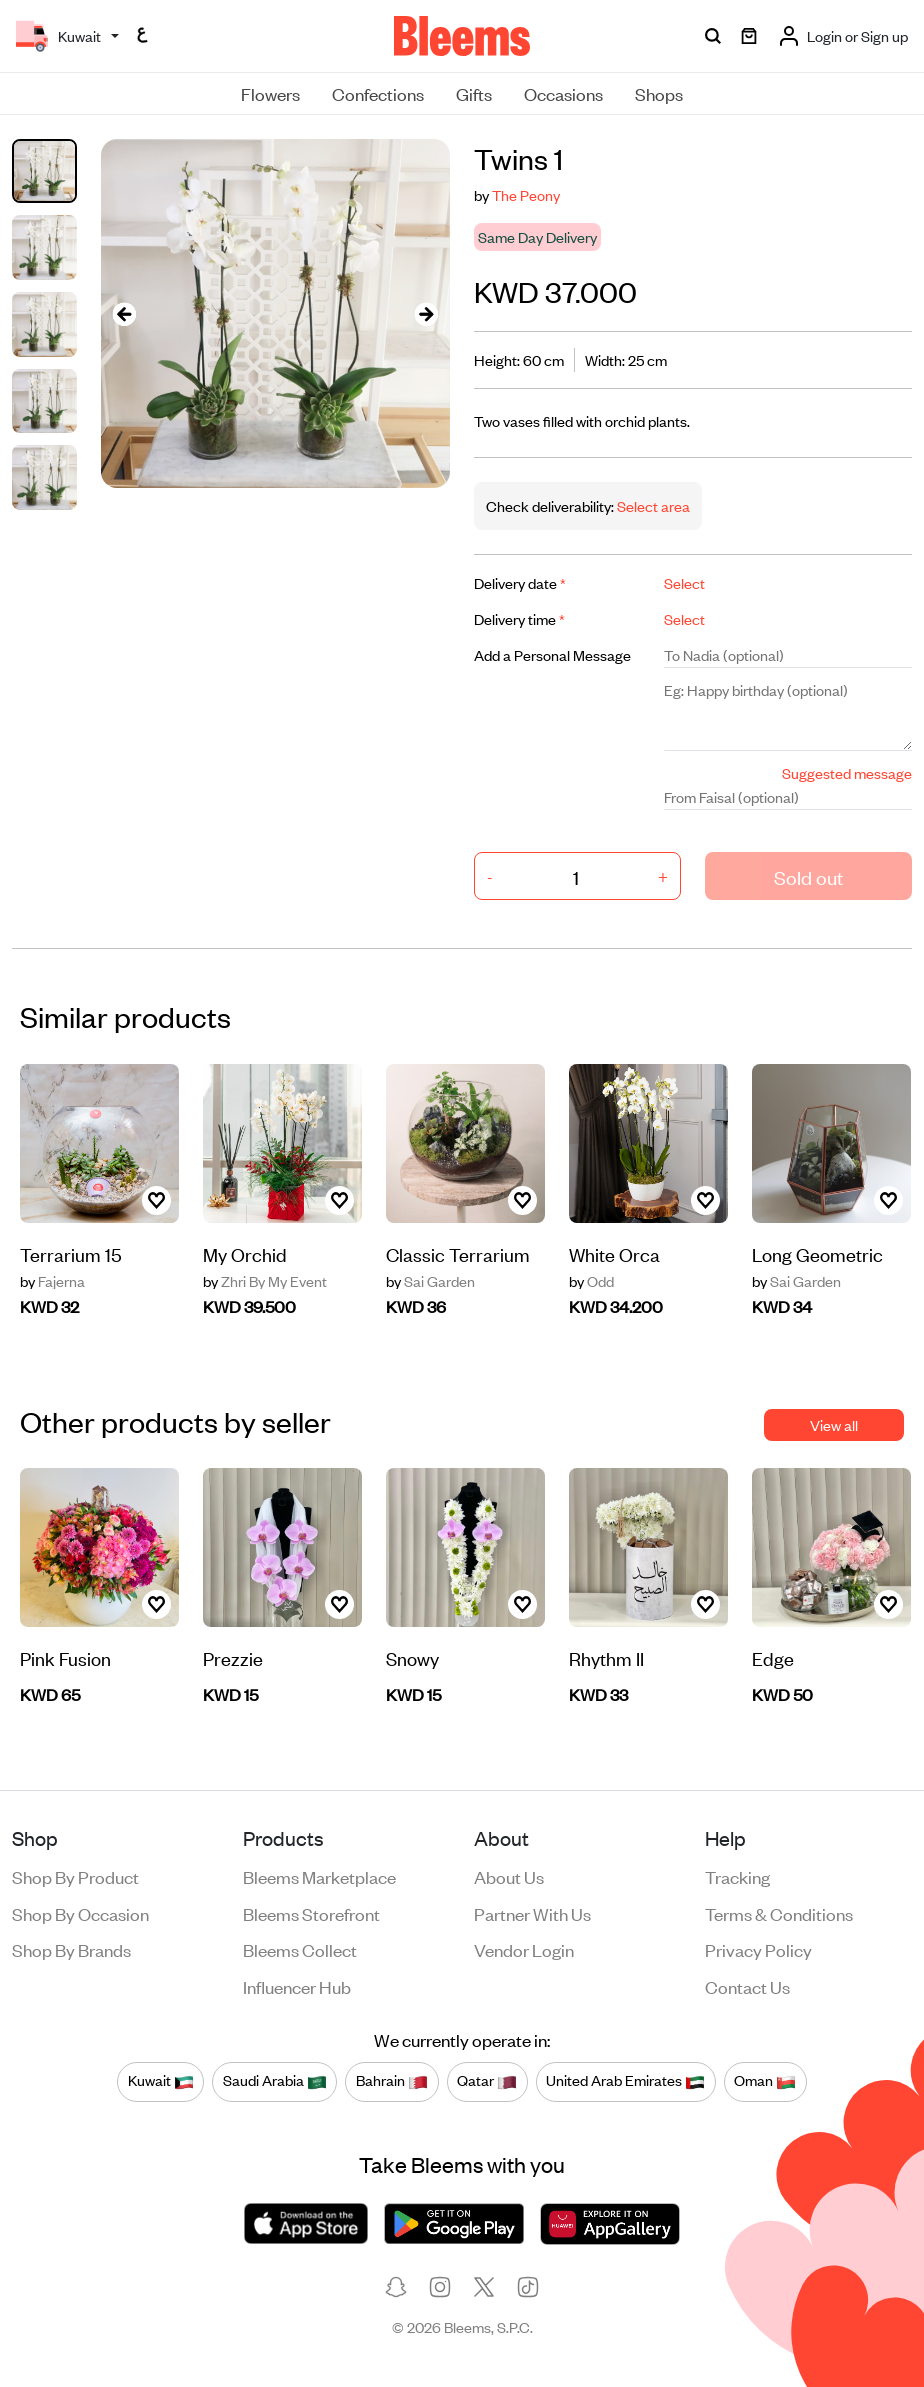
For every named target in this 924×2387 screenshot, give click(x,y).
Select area (652, 505)
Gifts (474, 93)
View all (834, 1424)
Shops (659, 93)
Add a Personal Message (552, 654)
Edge (773, 1657)
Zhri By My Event (265, 1281)
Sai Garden (430, 1281)
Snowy (412, 1657)
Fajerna (52, 1281)
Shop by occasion (80, 1913)
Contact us (747, 1986)
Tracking (737, 1876)
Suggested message (847, 772)
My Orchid (245, 1253)
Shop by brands (71, 1949)
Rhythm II (606, 1657)
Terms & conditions (779, 1913)
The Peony (526, 194)
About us (509, 1876)
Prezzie (233, 1657)
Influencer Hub (297, 1986)
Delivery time (519, 618)
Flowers (270, 93)
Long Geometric (817, 1253)
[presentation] (125, 313)
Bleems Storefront (311, 1913)
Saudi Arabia (275, 2081)
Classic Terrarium (458, 1253)
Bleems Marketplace (319, 1876)
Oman (765, 2081)
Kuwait (161, 2081)
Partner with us (532, 1913)
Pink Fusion (65, 1657)
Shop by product (75, 1876)
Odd (591, 1281)
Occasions (563, 93)
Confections (378, 93)
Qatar (487, 2081)
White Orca (614, 1253)
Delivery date (520, 582)
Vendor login (524, 1949)
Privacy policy (758, 1949)
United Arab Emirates (625, 2081)
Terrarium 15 (71, 1253)
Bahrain (392, 2081)
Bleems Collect (300, 1949)
